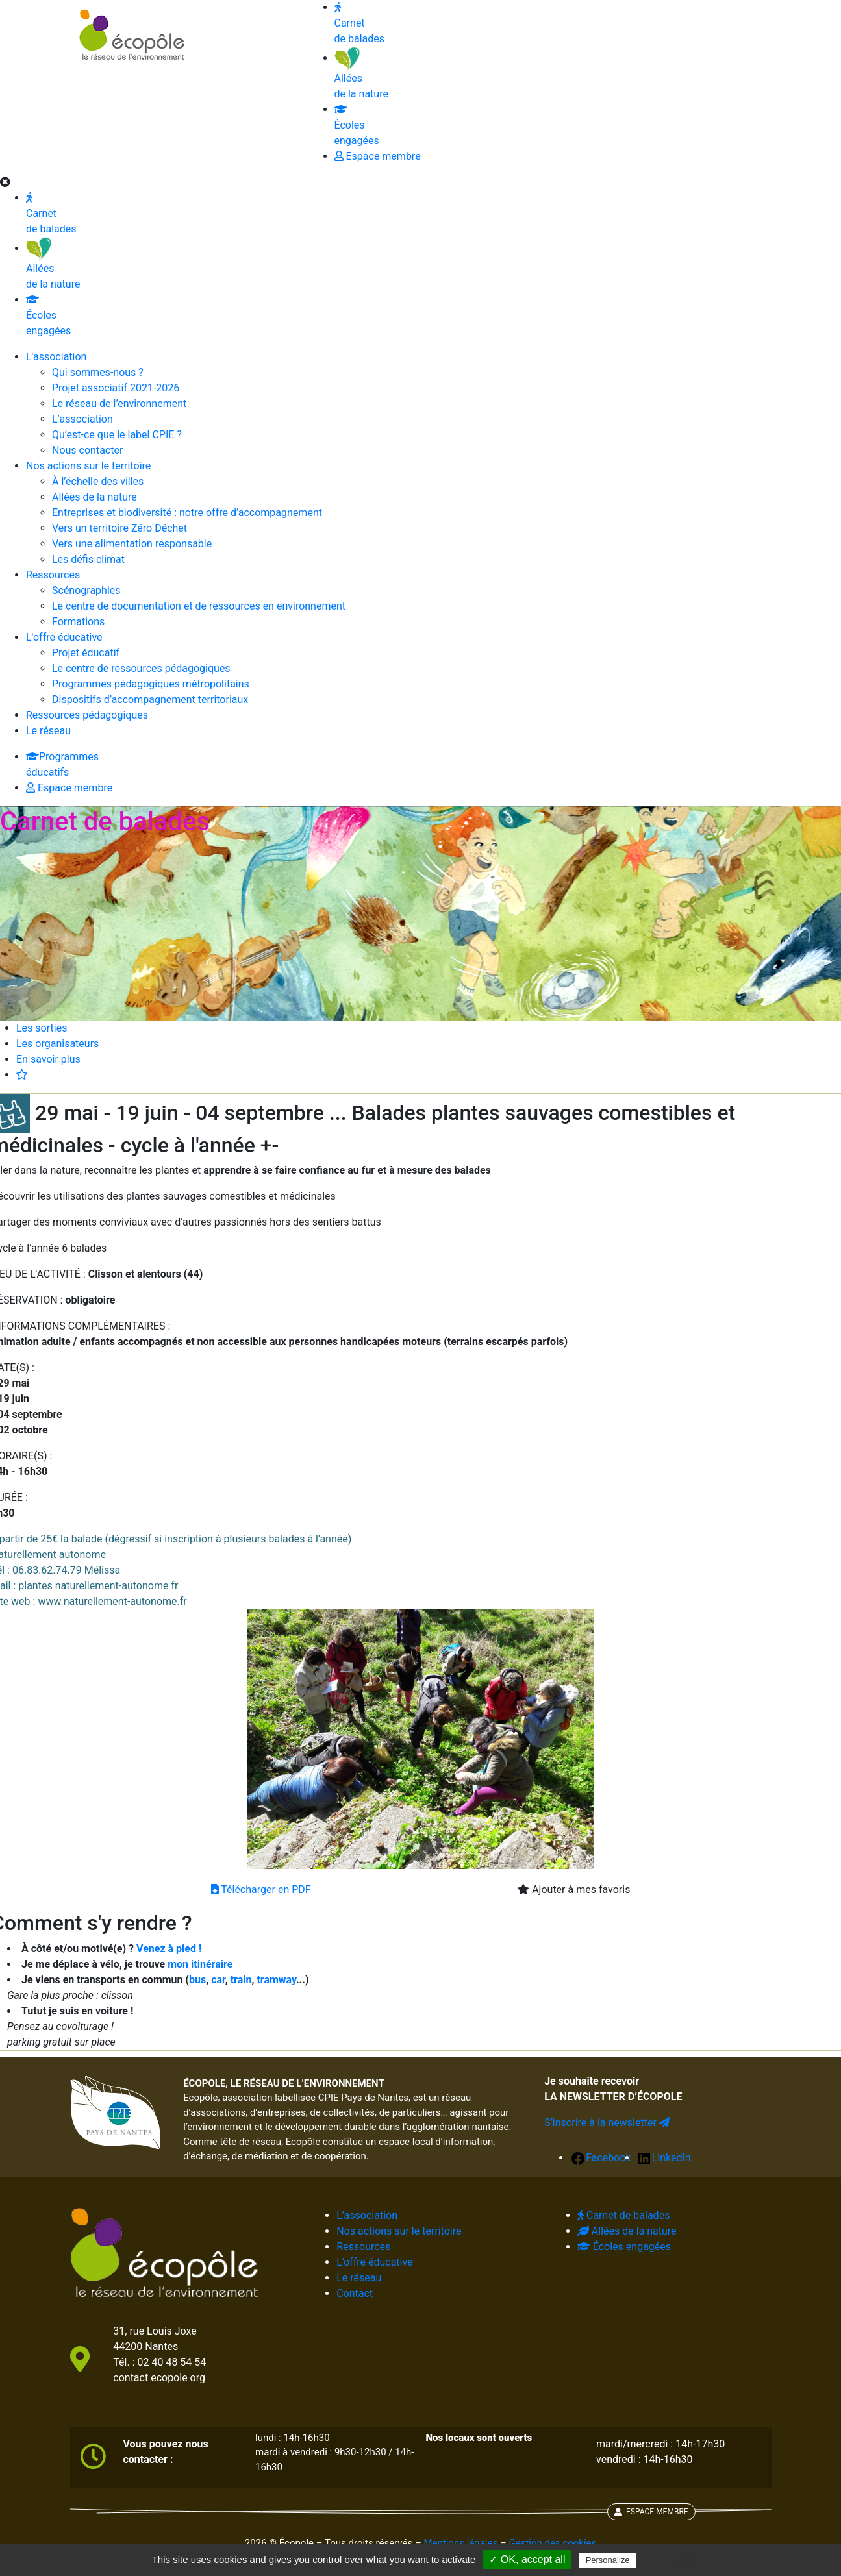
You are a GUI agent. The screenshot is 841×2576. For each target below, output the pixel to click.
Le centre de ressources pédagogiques (141, 668)
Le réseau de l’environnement (119, 403)
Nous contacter (87, 450)
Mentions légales (460, 2543)
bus (197, 1980)
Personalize (608, 2560)
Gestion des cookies (552, 2543)
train (241, 1980)
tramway (276, 1980)
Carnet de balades (51, 213)
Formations (78, 621)
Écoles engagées (48, 315)
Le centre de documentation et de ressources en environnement (198, 606)
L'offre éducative (64, 637)
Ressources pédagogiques (87, 715)
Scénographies (86, 590)
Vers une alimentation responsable (132, 544)
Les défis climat (88, 559)
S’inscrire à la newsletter (607, 2122)
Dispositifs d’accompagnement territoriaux (150, 699)
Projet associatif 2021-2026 (115, 388)
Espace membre (69, 788)
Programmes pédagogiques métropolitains (150, 684)
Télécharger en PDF (261, 1889)
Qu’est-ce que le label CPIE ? (117, 434)
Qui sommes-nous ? (98, 372)
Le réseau (48, 730)
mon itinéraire (200, 1964)
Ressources (53, 575)
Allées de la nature (53, 266)
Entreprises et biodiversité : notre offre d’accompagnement (187, 512)
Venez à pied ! (168, 1948)
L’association (82, 419)
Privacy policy (671, 2560)
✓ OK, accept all (527, 2559)
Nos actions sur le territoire (88, 466)
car (218, 1980)
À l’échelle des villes (98, 481)
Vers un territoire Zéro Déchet (119, 528)
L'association (56, 357)
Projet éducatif (85, 653)
